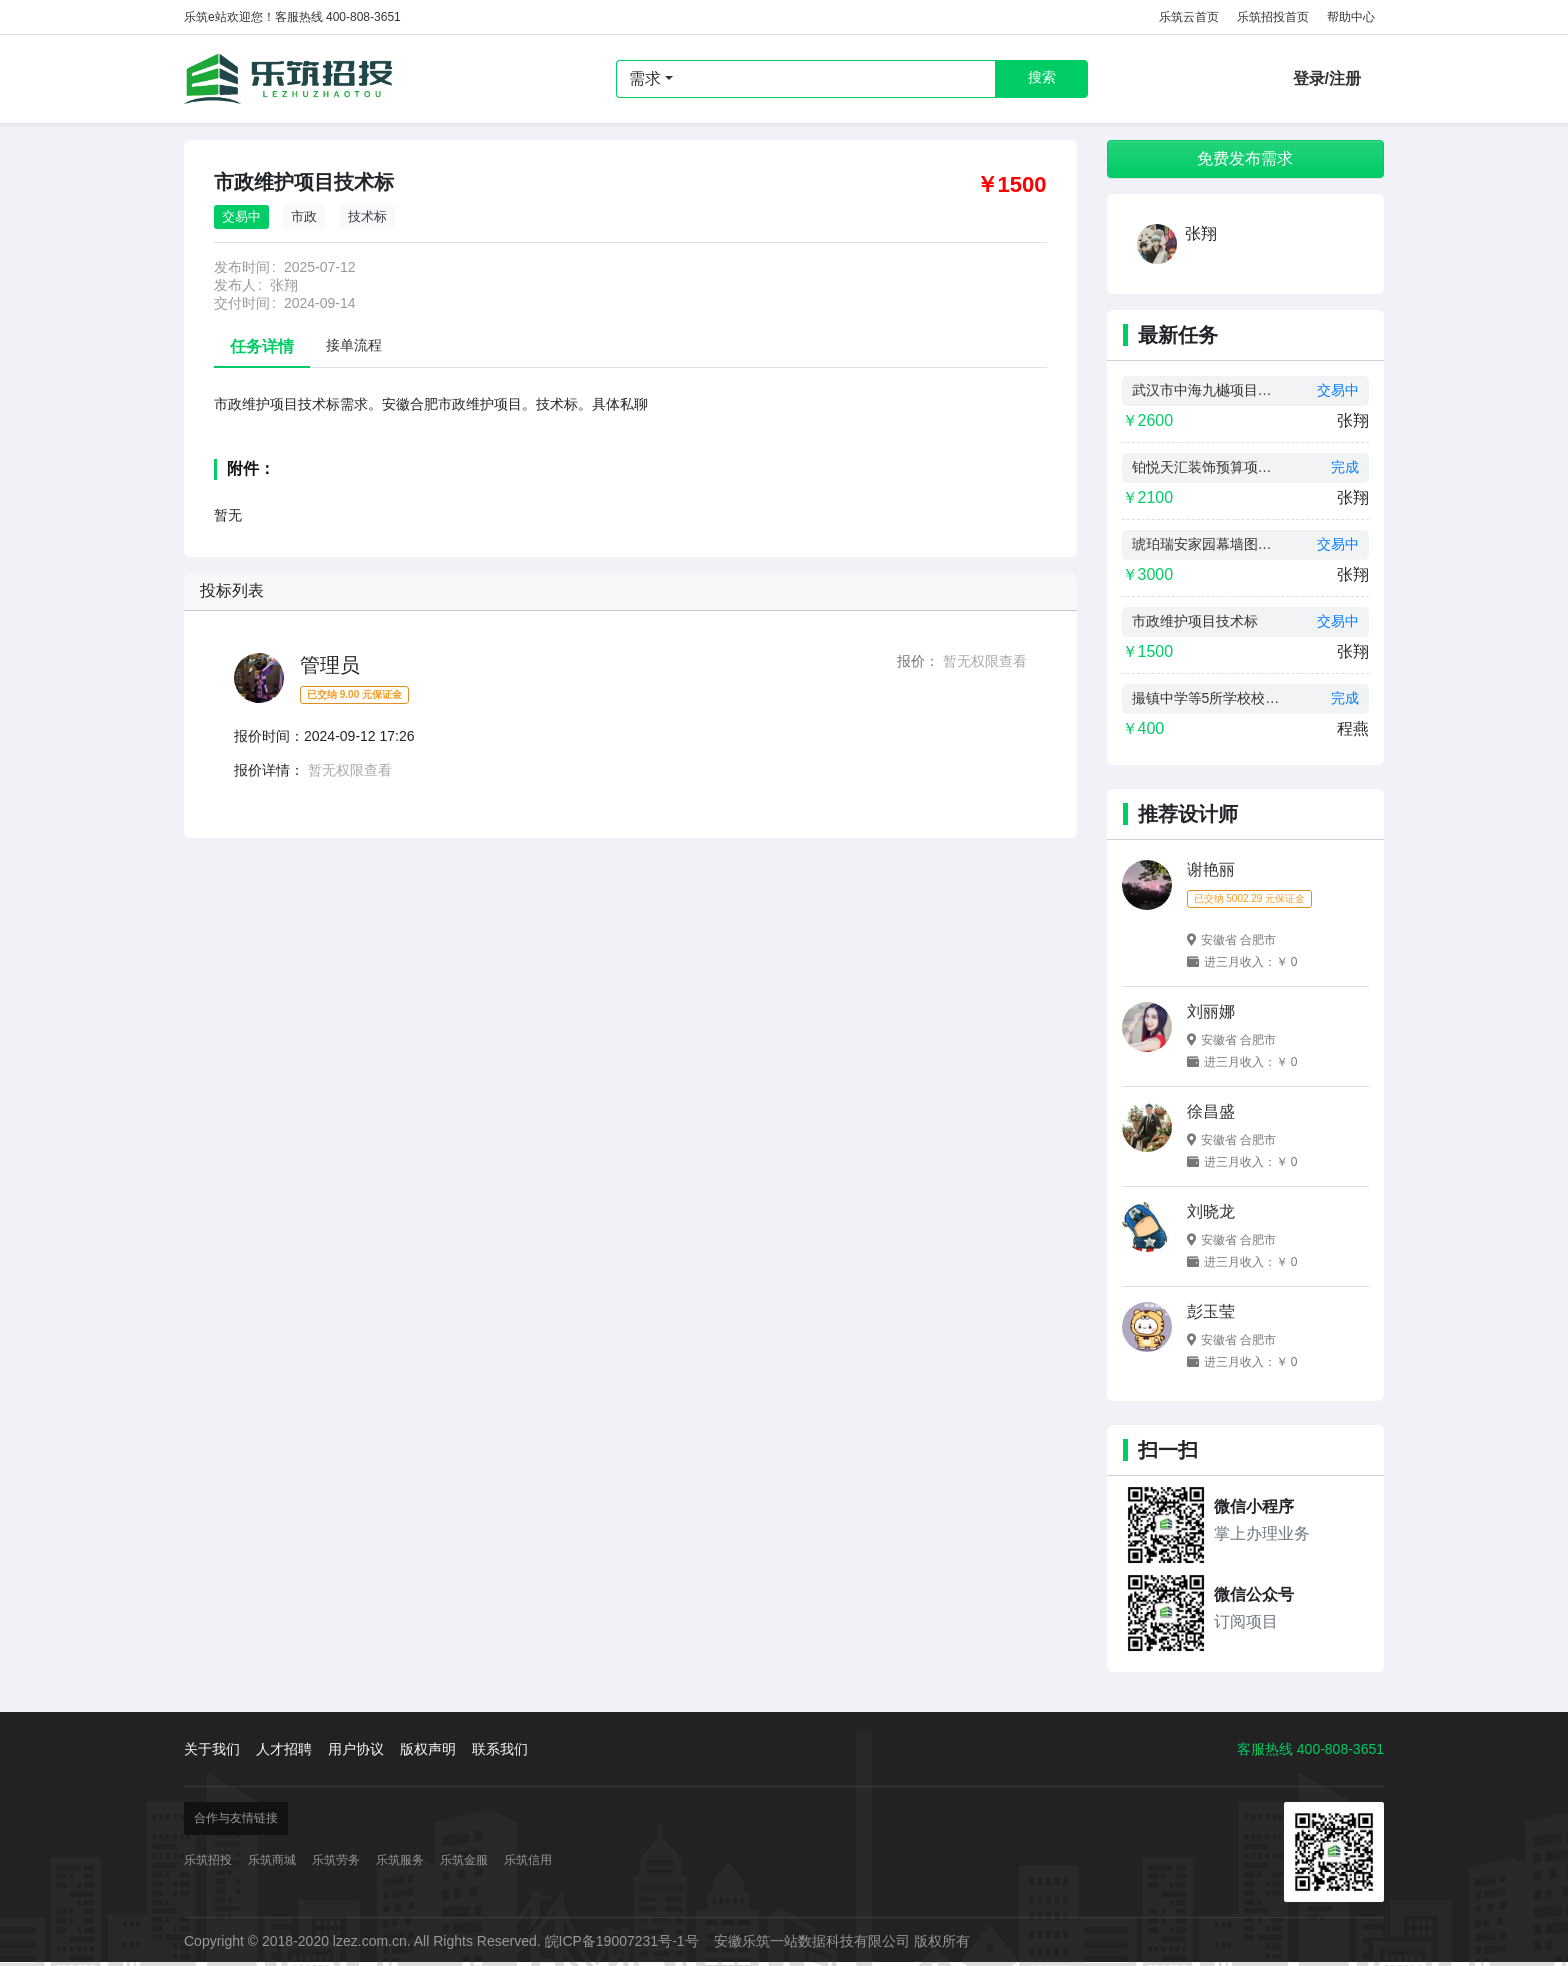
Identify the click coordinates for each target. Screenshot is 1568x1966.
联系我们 (500, 1749)
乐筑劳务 (336, 1860)
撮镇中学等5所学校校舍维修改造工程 (1207, 698)
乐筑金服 (464, 1860)
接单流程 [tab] (354, 345)
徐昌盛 (1211, 1111)
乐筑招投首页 (1273, 17)
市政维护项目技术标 (1195, 621)
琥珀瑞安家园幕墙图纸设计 (1207, 544)
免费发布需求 (1245, 158)
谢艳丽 (1211, 869)
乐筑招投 (288, 79)
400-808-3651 (1340, 1749)
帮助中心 (1351, 17)
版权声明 (428, 1749)
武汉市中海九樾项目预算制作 (1207, 390)
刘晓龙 (1211, 1211)
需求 (645, 78)
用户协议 (356, 1749)
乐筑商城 (272, 1860)
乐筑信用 (528, 1860)
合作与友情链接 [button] (236, 1818)
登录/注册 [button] (1327, 78)
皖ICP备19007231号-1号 (622, 1941)
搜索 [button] (1042, 77)
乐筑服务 (400, 1860)
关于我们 (212, 1749)
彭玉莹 (1211, 1311)
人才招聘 (284, 1749)
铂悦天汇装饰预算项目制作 (1207, 467)
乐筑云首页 (1189, 17)
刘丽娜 (1211, 1011)
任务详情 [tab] (262, 346)
